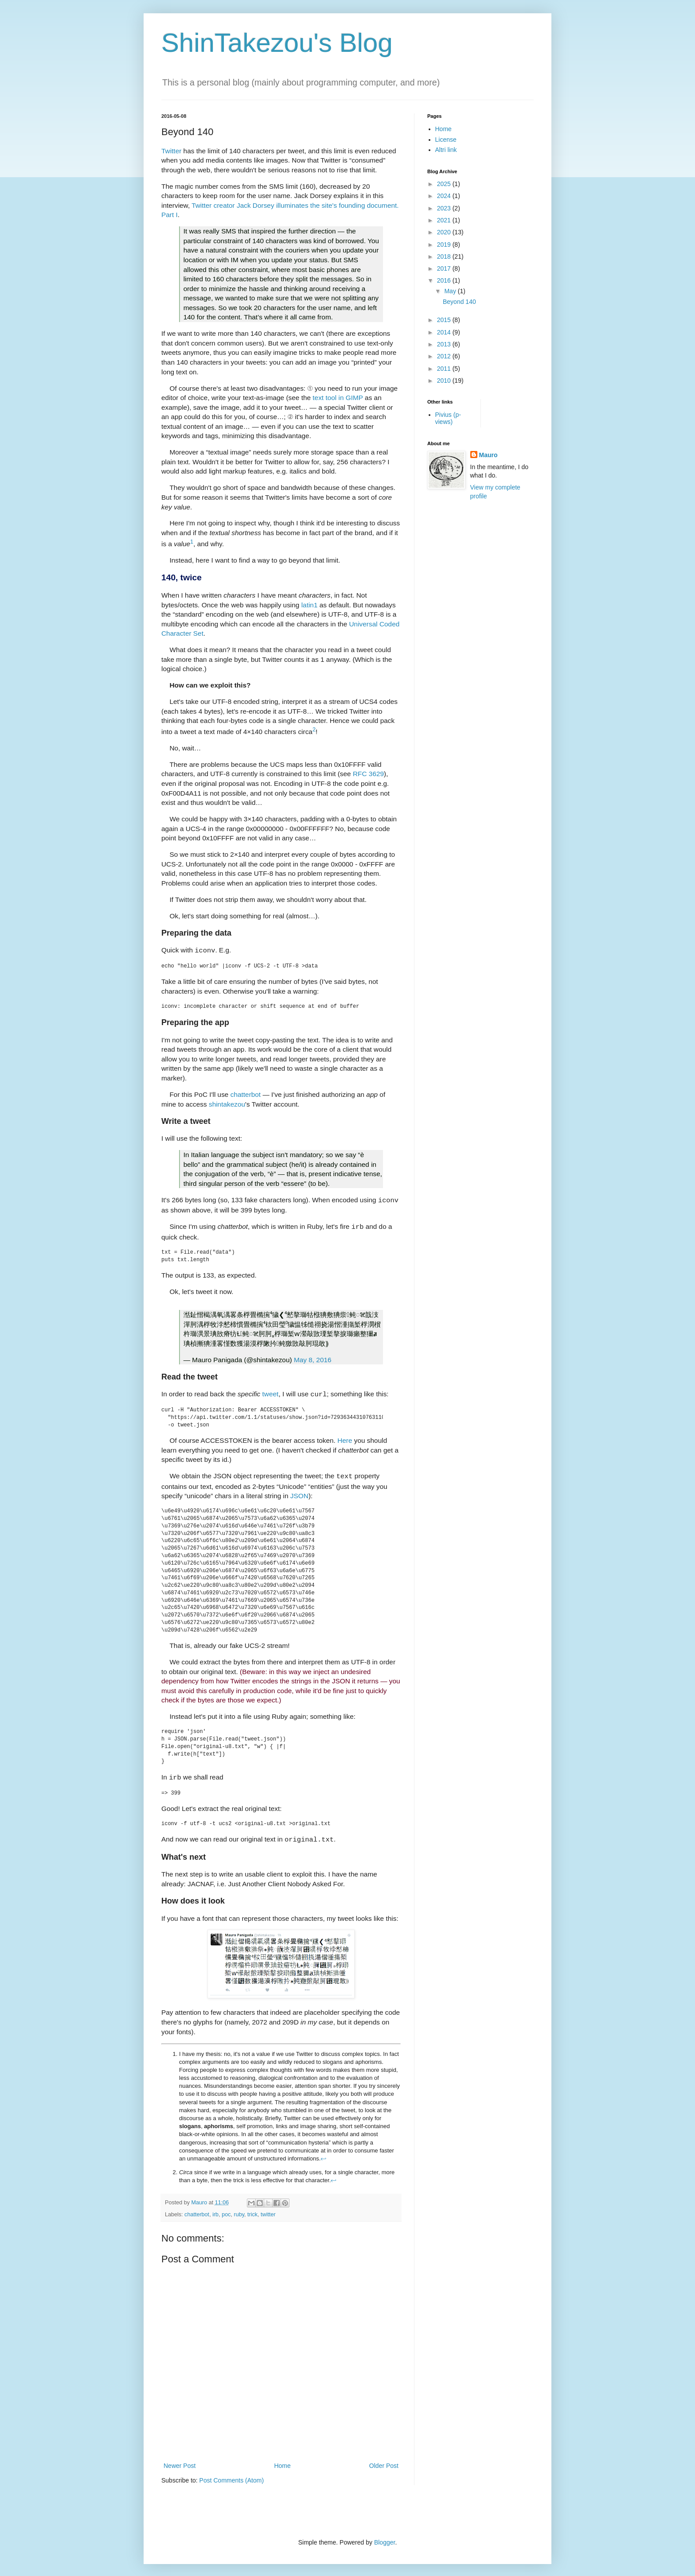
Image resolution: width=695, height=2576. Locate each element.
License (446, 139)
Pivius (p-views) (448, 418)
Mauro (488, 454)
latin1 (309, 605)
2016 (445, 280)
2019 (445, 244)
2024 (445, 195)
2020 (445, 232)
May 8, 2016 (313, 1357)
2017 (445, 268)
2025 (445, 183)
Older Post (383, 2459)
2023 (445, 208)
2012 (445, 356)
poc (226, 2208)
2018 (445, 256)
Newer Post (179, 2459)
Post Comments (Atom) (231, 2474)
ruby (239, 2208)
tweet (270, 1391)
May (450, 291)
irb (215, 2208)
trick (252, 2208)
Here (344, 1437)
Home (282, 2459)
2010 (445, 380)
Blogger (384, 2536)
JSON (299, 1491)
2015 (445, 319)
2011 (445, 368)
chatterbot (245, 1093)
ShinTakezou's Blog (277, 43)
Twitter (171, 151)
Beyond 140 (459, 301)
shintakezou (227, 1103)
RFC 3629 (368, 773)
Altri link (446, 149)
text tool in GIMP (337, 397)
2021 (445, 220)
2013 (445, 344)
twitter (268, 2208)
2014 (445, 332)
